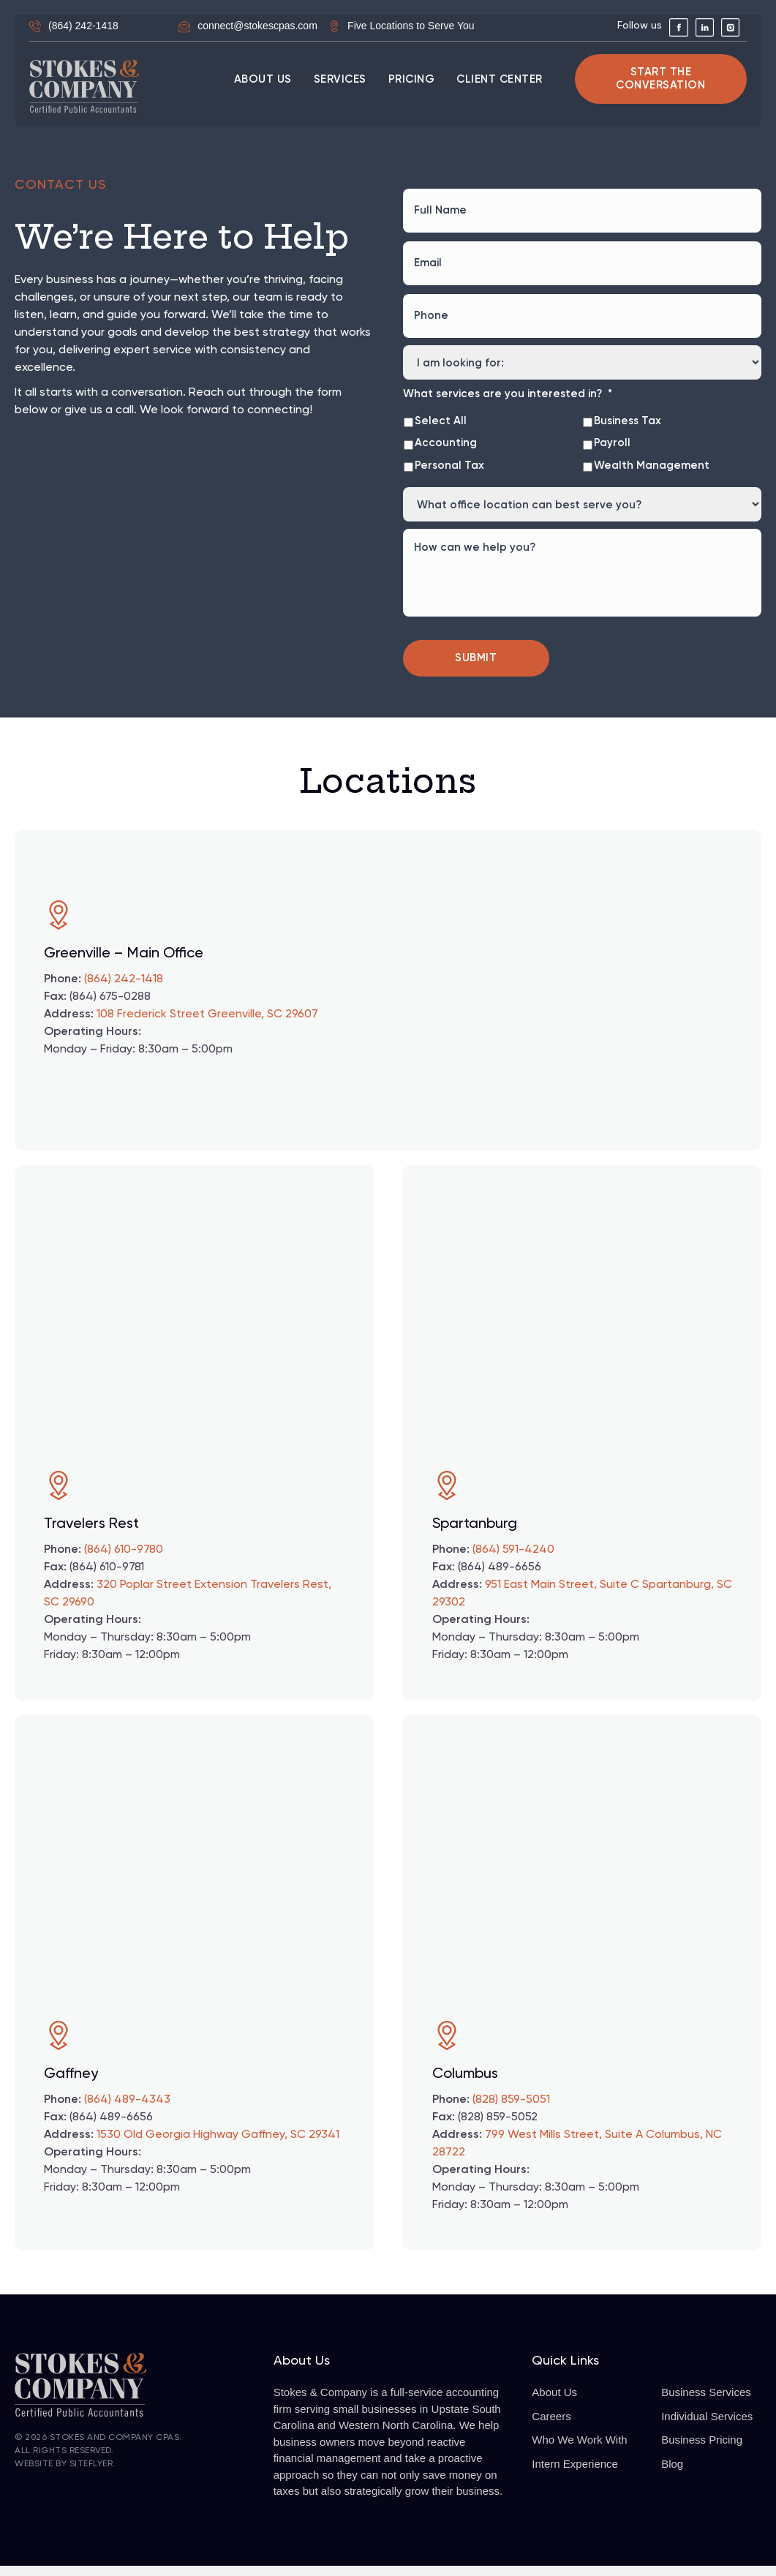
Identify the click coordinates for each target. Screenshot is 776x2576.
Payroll (612, 423)
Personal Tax (449, 446)
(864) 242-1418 (83, 25)
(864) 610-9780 (123, 1560)
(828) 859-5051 (511, 2110)
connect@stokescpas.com (257, 25)
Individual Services (707, 2426)
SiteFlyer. (92, 2474)
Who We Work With (579, 2450)
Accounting (446, 423)
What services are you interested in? (507, 374)
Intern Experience (575, 2474)
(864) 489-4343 (127, 2110)
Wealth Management (651, 446)
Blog (672, 2474)
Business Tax (627, 401)
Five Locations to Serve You (411, 25)
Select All (441, 401)
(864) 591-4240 (513, 1560)
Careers (551, 2426)
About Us (554, 2403)
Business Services (706, 2403)
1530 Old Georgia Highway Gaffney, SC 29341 (218, 2145)
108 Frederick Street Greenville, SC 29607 (207, 1025)
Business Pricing (701, 2450)
